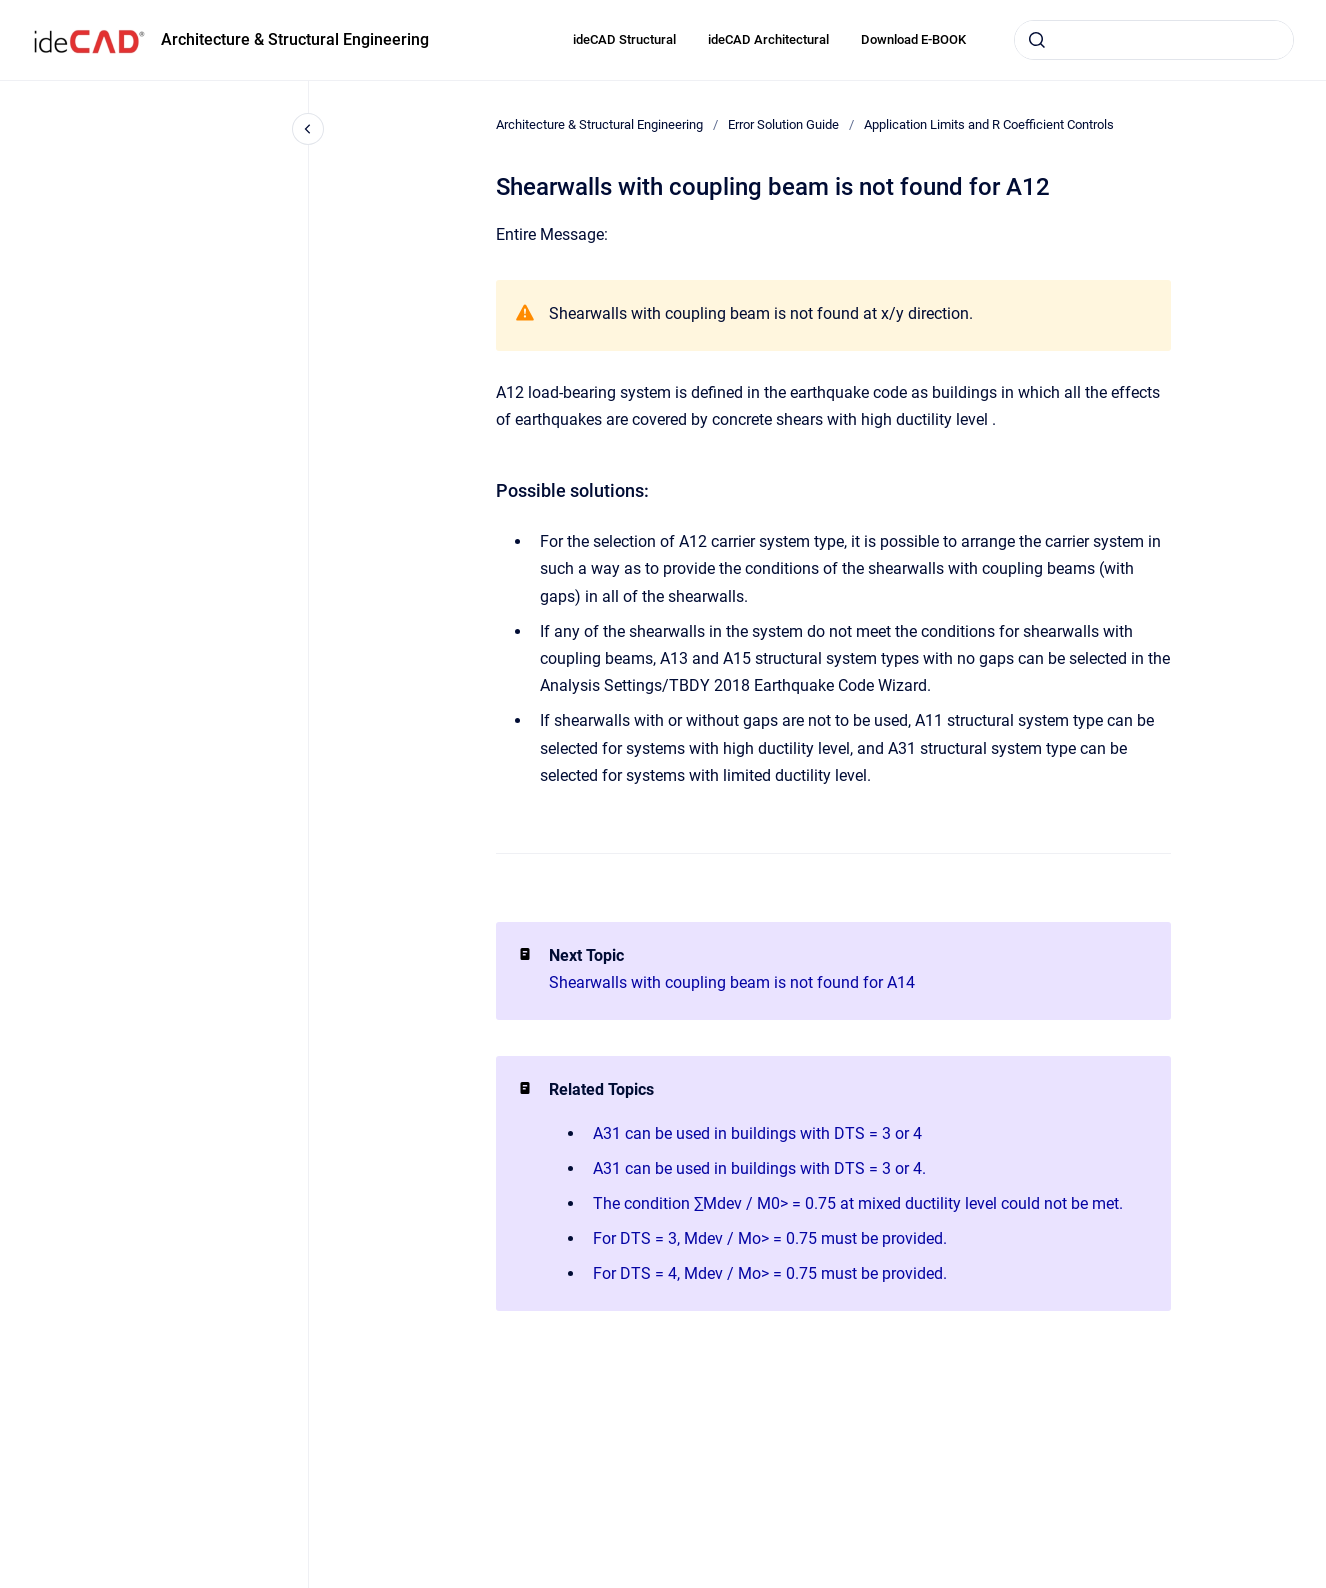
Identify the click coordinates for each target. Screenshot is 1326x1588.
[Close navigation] (308, 129)
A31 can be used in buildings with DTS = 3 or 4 (757, 1133)
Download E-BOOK (913, 39)
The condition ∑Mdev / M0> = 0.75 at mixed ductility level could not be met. (858, 1203)
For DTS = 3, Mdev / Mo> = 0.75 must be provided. (770, 1238)
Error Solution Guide (783, 124)
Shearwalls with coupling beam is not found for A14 (732, 982)
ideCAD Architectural (768, 39)
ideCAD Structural (624, 39)
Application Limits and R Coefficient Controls (989, 124)
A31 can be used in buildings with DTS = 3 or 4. (759, 1168)
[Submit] (1037, 40)
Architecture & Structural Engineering (295, 39)
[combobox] (1154, 40)
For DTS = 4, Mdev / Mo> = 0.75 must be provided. (770, 1273)
